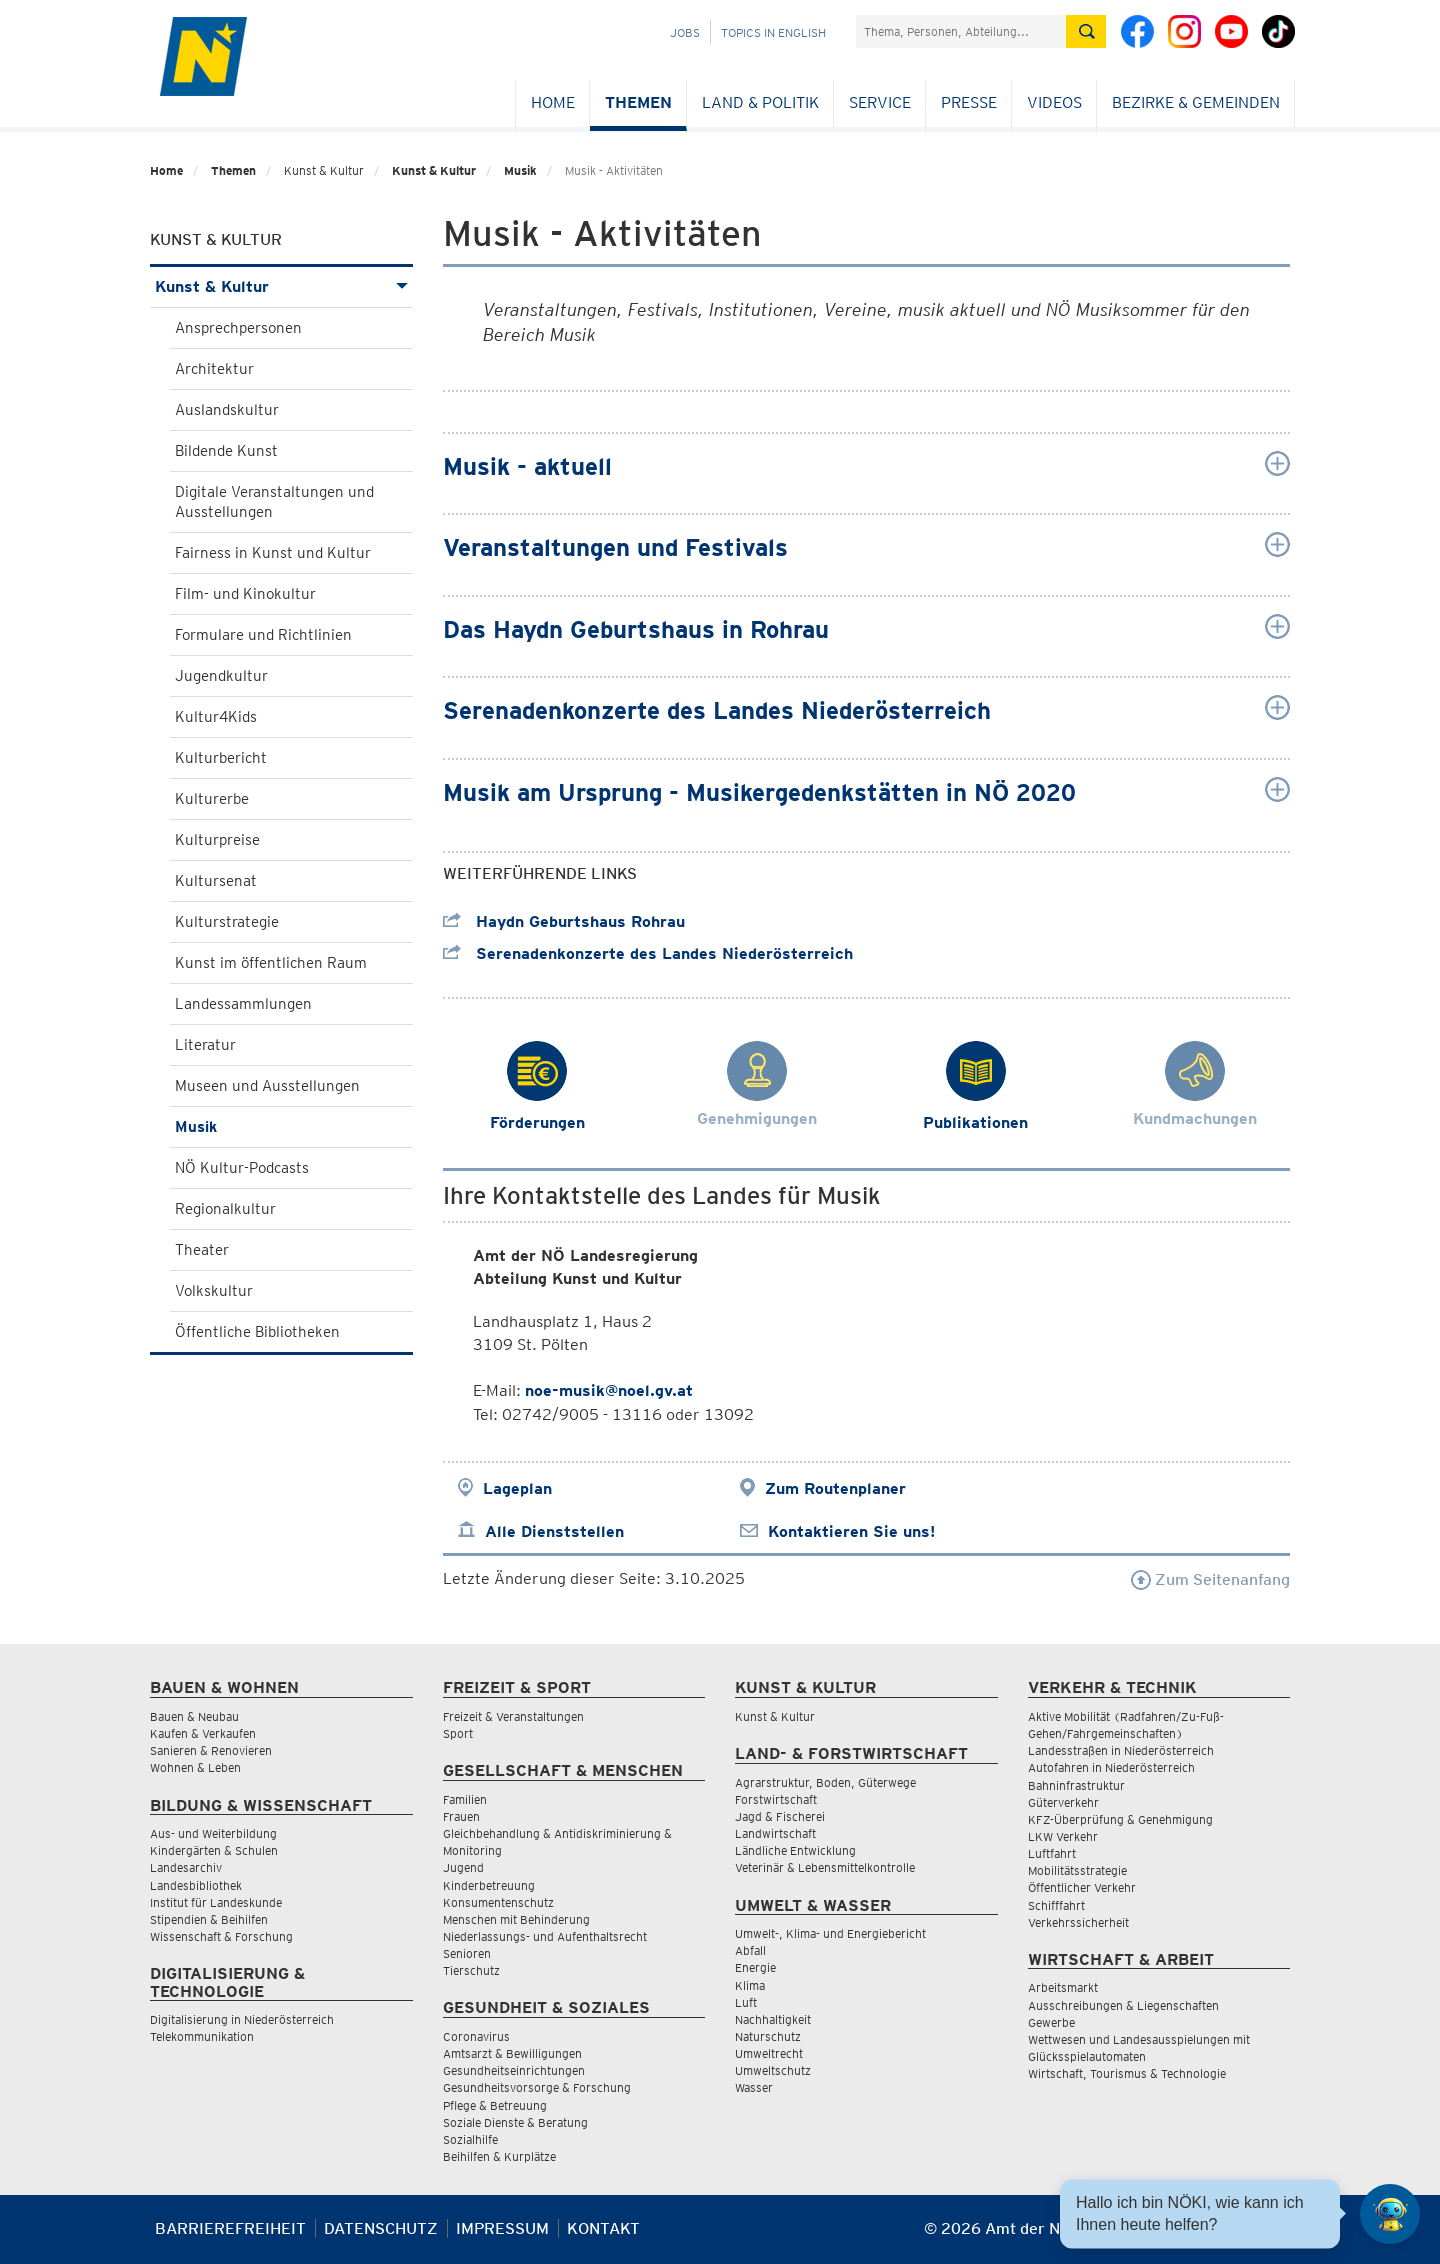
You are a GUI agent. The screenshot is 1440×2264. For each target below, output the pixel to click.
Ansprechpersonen (238, 328)
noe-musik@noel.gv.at (609, 1390)
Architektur (214, 369)
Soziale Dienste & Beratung (515, 2122)
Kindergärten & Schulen (214, 1850)
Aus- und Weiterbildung (213, 1833)
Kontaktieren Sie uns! (851, 1531)
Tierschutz (471, 1970)
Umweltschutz (773, 2070)
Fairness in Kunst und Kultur (273, 553)
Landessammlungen (243, 1004)
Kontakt (603, 2228)
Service (880, 102)
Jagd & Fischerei (780, 1816)
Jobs (685, 32)
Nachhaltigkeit (773, 2019)
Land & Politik (760, 102)
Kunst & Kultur (434, 170)
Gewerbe (1051, 2022)
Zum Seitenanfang (1210, 1579)
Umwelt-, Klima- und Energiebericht (830, 1933)
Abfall (750, 1950)
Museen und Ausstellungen (267, 1086)
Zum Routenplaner (835, 1488)
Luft (746, 2002)
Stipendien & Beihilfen (209, 1919)
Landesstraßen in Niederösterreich (1121, 1750)
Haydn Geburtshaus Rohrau (564, 921)
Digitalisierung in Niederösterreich (242, 2019)
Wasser (754, 2087)
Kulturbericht (221, 758)
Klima (750, 1985)
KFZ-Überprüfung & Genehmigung (1120, 1819)
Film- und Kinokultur (245, 594)
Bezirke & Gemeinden (1196, 102)
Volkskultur (214, 1291)
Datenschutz (381, 2228)
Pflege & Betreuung (495, 2105)
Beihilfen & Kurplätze (499, 2156)
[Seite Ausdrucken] (1272, 2236)
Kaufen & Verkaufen (203, 1733)
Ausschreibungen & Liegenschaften (1123, 2005)
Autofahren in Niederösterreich (1111, 1767)
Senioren (467, 1953)
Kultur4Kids (216, 717)
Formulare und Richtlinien (263, 635)
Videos (1054, 102)
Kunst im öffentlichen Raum (271, 963)
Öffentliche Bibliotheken (257, 1332)
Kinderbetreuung (489, 1885)
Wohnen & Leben (195, 1767)
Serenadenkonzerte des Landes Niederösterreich (648, 953)
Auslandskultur (227, 410)
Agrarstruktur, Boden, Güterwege (825, 1782)
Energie (755, 1967)
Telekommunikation (202, 2036)
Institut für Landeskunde (216, 1902)
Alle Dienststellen (554, 1531)
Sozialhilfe (470, 2139)
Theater (202, 1250)
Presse (969, 102)
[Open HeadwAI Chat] (1390, 2214)
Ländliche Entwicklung (795, 1850)
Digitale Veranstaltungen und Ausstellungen (274, 502)
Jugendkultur (221, 676)
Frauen (461, 1816)
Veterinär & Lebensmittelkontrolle (825, 1867)
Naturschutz (768, 2036)
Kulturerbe (212, 799)
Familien (465, 1799)
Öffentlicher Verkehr (1082, 1887)
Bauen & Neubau (194, 1716)
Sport (458, 1733)
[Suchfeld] (961, 31)
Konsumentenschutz (498, 1902)
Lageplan (517, 1488)
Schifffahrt (1056, 1905)
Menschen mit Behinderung (516, 1919)
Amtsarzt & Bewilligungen (512, 2053)
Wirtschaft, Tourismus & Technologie (1127, 2073)
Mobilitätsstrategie (1077, 1870)
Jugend (463, 1867)
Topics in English (773, 32)
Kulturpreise (217, 840)
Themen (638, 102)
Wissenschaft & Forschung (221, 1936)
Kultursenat (216, 881)
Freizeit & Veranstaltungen (513, 1716)
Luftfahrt (1052, 1853)
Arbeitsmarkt (1063, 1987)
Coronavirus (476, 2036)
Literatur (205, 1045)
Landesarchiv (186, 1867)
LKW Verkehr (1063, 1836)
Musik (520, 170)
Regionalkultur (225, 1209)
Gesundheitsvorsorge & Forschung (537, 2087)
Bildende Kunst (226, 451)
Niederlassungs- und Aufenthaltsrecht (545, 1936)
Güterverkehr (1063, 1802)
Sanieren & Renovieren (211, 1750)
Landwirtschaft (775, 1833)
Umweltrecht (769, 2053)
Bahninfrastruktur (1076, 1785)
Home (553, 102)
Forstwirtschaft (776, 1799)
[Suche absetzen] (1086, 31)
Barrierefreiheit (230, 2228)
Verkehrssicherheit (1078, 1922)
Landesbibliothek (196, 1885)
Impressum (502, 2228)
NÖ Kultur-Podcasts (242, 1168)
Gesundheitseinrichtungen (514, 2070)
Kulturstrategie (227, 922)
